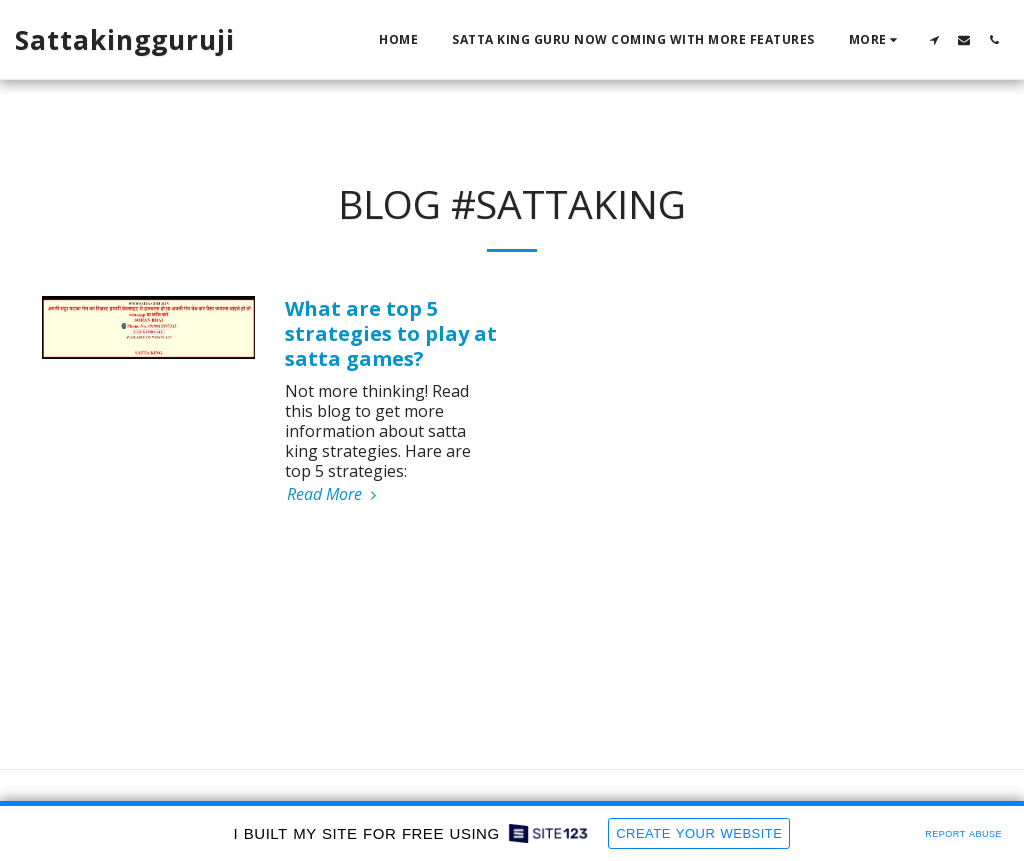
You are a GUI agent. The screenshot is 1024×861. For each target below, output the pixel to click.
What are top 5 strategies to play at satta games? (391, 333)
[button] (934, 39)
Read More (334, 494)
